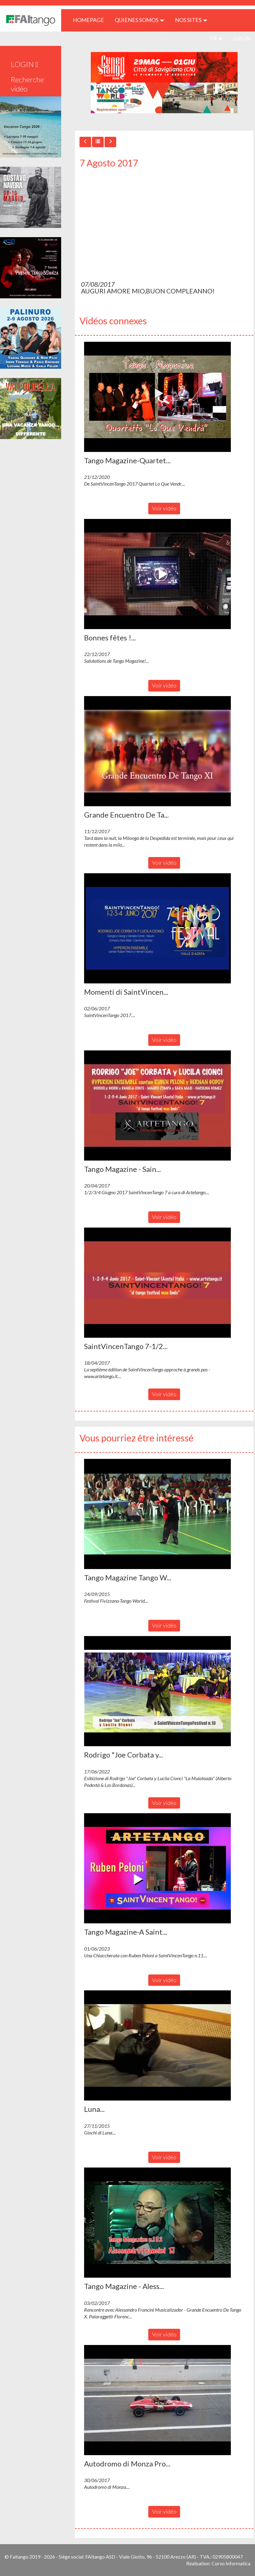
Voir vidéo (164, 508)
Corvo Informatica (231, 2563)
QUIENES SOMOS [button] (139, 20)
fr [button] (216, 38)
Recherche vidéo (27, 84)
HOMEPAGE (91, 19)
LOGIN (241, 38)
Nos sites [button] (191, 20)
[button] (157, 397)
